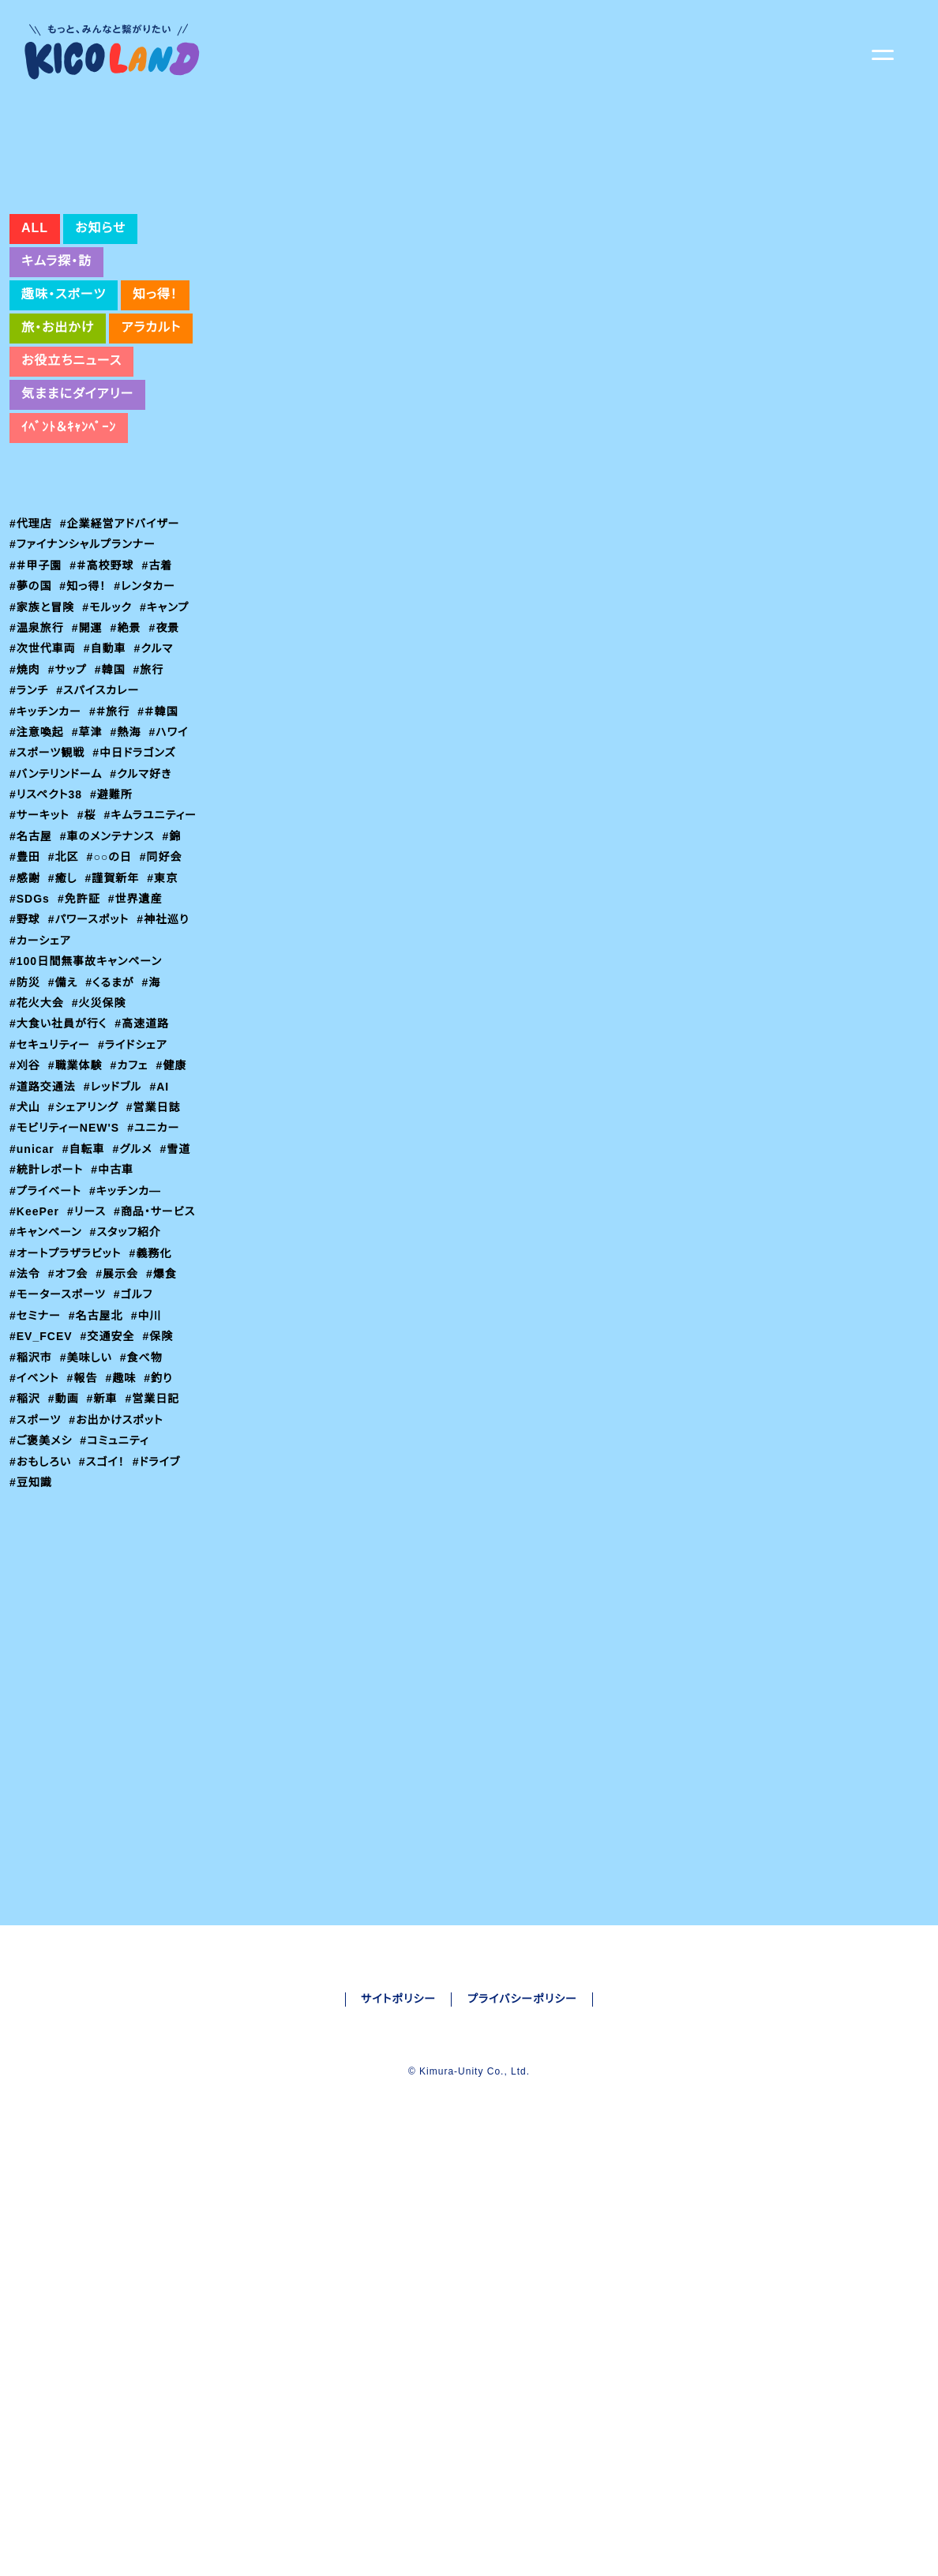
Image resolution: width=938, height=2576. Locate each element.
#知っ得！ (84, 695)
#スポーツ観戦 (47, 861)
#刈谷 (25, 1196)
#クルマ (156, 757)
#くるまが (113, 1112)
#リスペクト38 (47, 903)
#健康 (175, 1196)
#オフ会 (69, 1425)
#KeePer (35, 1341)
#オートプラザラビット (68, 1403)
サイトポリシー (397, 2236)
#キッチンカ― (129, 1320)
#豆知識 (31, 1633)
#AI (164, 1216)
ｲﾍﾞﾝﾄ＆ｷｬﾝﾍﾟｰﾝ (68, 536)
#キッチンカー (46, 820)
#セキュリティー (50, 1174)
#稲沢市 (31, 1507)
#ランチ (30, 799)
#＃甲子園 (35, 674)
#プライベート (46, 1320)
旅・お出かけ (57, 436)
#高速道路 (144, 1154)
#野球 (140, 1028)
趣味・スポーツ (64, 403)
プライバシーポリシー (523, 2236)
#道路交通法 (43, 1216)
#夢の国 (31, 695)
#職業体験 (76, 1196)
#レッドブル (115, 1216)
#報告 (85, 1529)
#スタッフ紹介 (46, 1383)
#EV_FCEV (40, 1487)
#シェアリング (85, 1237)
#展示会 (119, 1425)
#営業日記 (155, 1549)
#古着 (158, 674)
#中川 (148, 1466)
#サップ (69, 779)
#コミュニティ (116, 1591)
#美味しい (87, 1507)
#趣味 (125, 1529)
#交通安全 (267, 502)
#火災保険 (100, 1132)
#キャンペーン (137, 1362)
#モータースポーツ (58, 1445)
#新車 (104, 1549)
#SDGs (170, 1008)
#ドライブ (163, 1612)
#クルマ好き (145, 883)
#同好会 (134, 987)
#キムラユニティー (56, 945)
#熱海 (128, 841)
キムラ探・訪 (56, 370)
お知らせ (98, 337)
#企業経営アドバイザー (122, 632)
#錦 (124, 966)
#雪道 (181, 1278)
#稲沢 (25, 1549)
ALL (33, 337)
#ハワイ (172, 841)
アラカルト (152, 436)
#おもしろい (41, 1612)
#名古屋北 (97, 1466)
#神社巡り (129, 1049)
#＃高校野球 (102, 674)
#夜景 (167, 737)
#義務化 (156, 1403)
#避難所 (115, 903)
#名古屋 (134, 945)
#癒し (24, 1008)
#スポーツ (35, 1571)
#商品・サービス (50, 1362)
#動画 (65, 1549)
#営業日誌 (157, 1237)
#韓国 (113, 779)
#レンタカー (148, 695)
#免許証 (31, 1028)
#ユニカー (155, 1258)
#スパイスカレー (101, 799)
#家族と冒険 (42, 716)
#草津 (88, 841)
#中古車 (115, 1300)
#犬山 (25, 1237)
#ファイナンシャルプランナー (84, 653)
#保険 (158, 1487)
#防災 (25, 1112)
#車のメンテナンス (58, 966)
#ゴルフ (136, 1445)
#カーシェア (40, 1070)
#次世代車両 (43, 757)
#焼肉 (25, 779)
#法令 (25, 1425)
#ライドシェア (135, 1174)
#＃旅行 (112, 820)
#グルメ (137, 1278)
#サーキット (40, 924)
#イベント (35, 1529)
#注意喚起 (37, 841)
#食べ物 (144, 1507)
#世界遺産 (88, 1028)
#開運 (88, 737)
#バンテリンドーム (57, 883)
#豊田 (158, 966)
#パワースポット (52, 1049)
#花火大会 (37, 1132)
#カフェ (132, 1196)
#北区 (25, 987)
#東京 (126, 1008)
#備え (64, 1112)
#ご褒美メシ (41, 1591)
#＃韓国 (161, 820)
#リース (90, 1341)
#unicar (33, 1278)
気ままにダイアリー (77, 503)
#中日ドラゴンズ (138, 861)
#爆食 (165, 1425)
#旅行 (152, 779)
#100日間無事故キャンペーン (86, 1091)
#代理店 (31, 632)
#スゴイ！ (105, 1612)
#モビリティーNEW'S (64, 1258)
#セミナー (35, 1466)
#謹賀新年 (75, 1008)
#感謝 (179, 987)
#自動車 (106, 757)
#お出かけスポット (119, 1571)
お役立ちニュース (72, 469)
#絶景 (128, 737)
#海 (156, 1112)
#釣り (163, 1529)
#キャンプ (168, 716)
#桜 (89, 924)
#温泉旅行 (37, 737)
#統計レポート (47, 1300)
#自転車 (87, 1278)
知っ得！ (155, 403)
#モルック (109, 716)
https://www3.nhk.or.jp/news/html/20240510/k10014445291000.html (505, 458)
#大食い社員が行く (59, 1154)
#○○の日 (76, 987)
